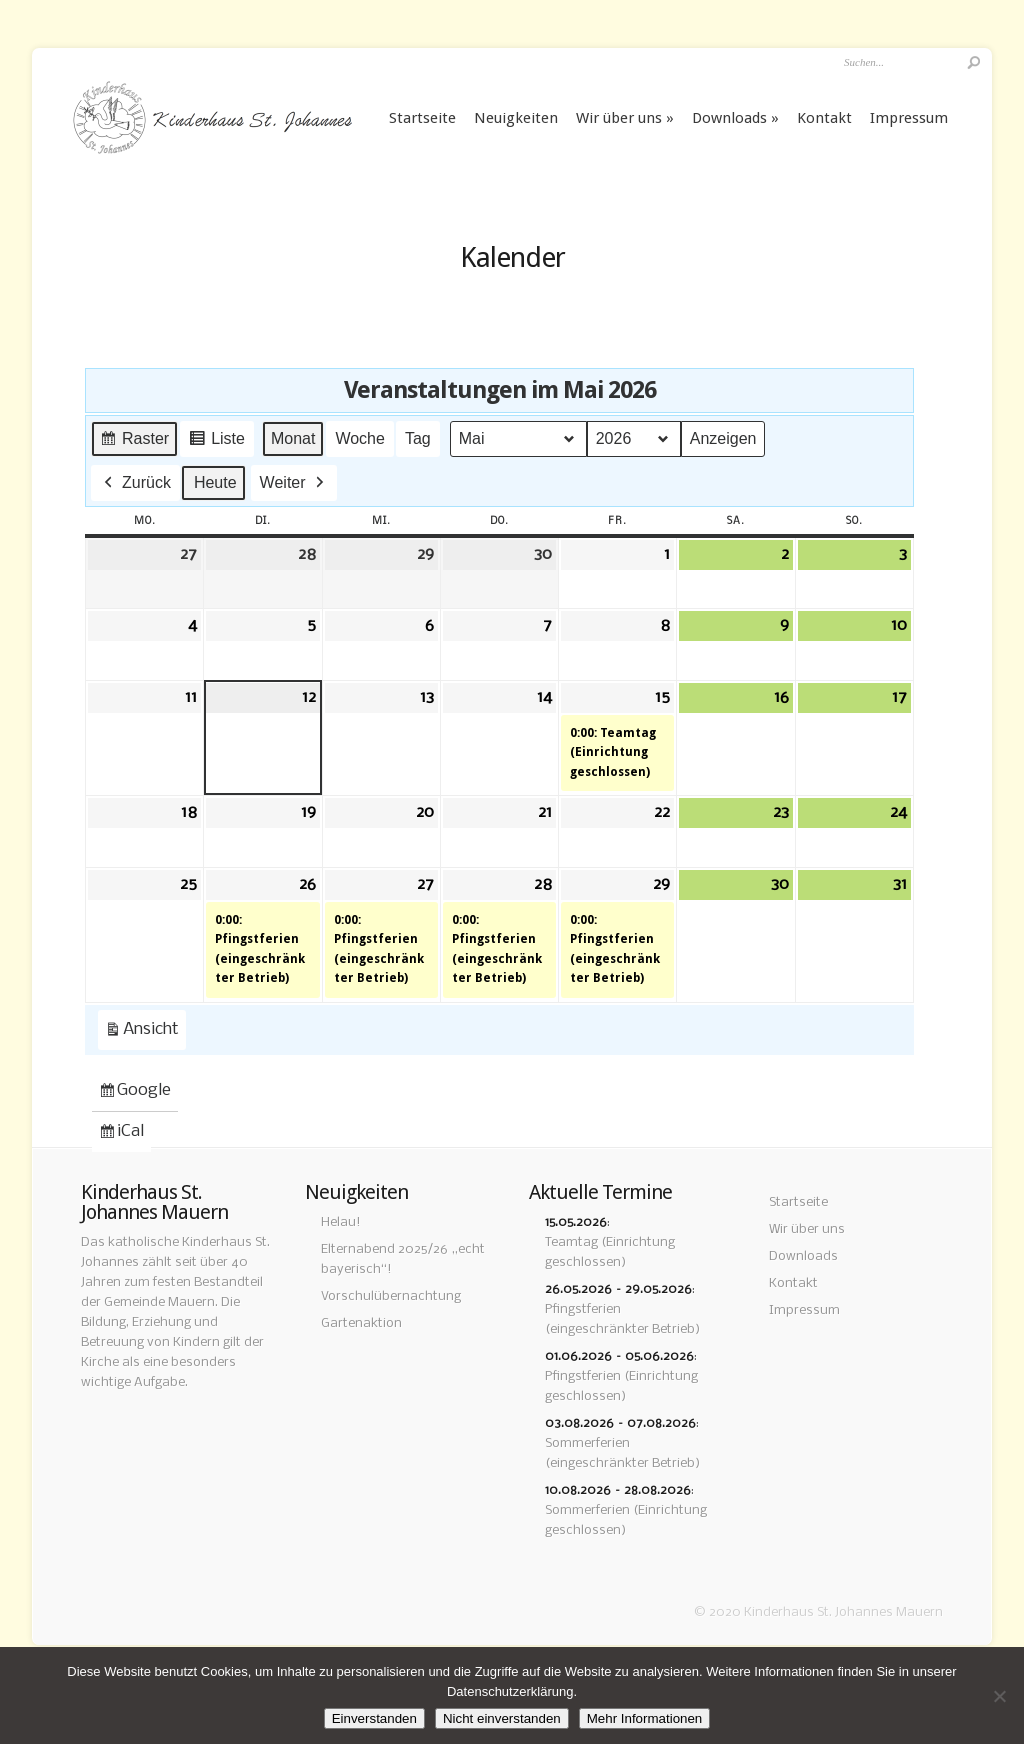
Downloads (729, 118)
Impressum (909, 118)
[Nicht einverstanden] (999, 1696)
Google (134, 1094)
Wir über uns (619, 118)
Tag (418, 438)
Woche (360, 438)
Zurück (135, 483)
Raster (134, 441)
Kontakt (824, 118)
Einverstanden (374, 1718)
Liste (216, 441)
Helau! (341, 1222)
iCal (124, 1135)
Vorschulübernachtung (391, 1296)
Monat (293, 438)
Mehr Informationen (645, 1718)
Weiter (294, 483)
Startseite (422, 118)
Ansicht (145, 1033)
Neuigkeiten (516, 118)
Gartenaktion (361, 1323)
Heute (215, 482)
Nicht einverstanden (502, 1718)
